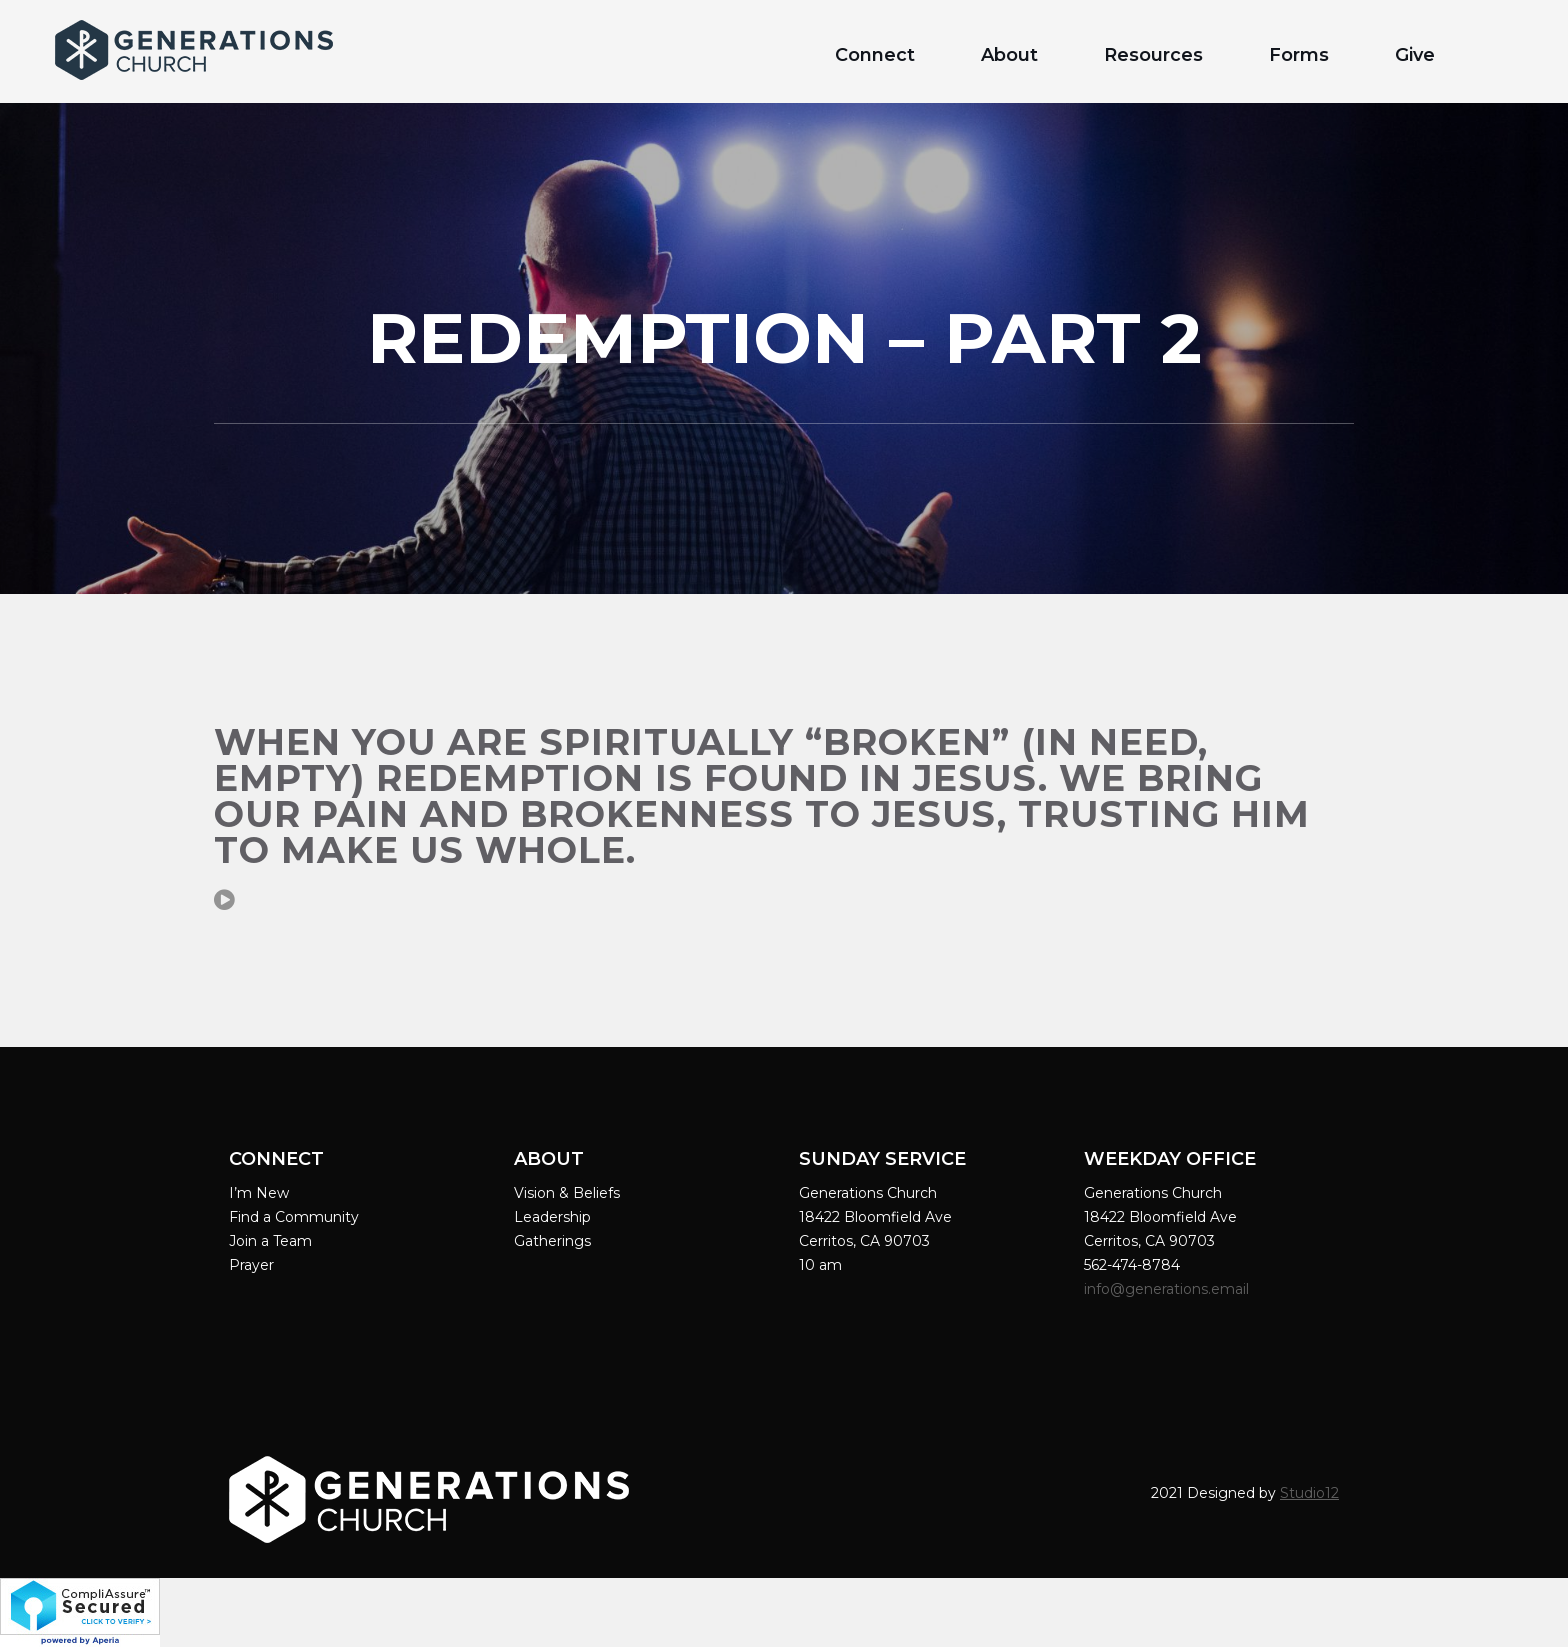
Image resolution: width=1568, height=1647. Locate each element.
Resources (1153, 55)
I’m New (259, 1193)
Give (1415, 55)
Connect (875, 55)
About (1009, 55)
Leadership (552, 1217)
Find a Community (294, 1217)
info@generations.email (1168, 1289)
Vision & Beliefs (567, 1193)
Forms (1299, 55)
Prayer (251, 1265)
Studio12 (1309, 1493)
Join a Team (270, 1241)
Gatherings (552, 1241)
